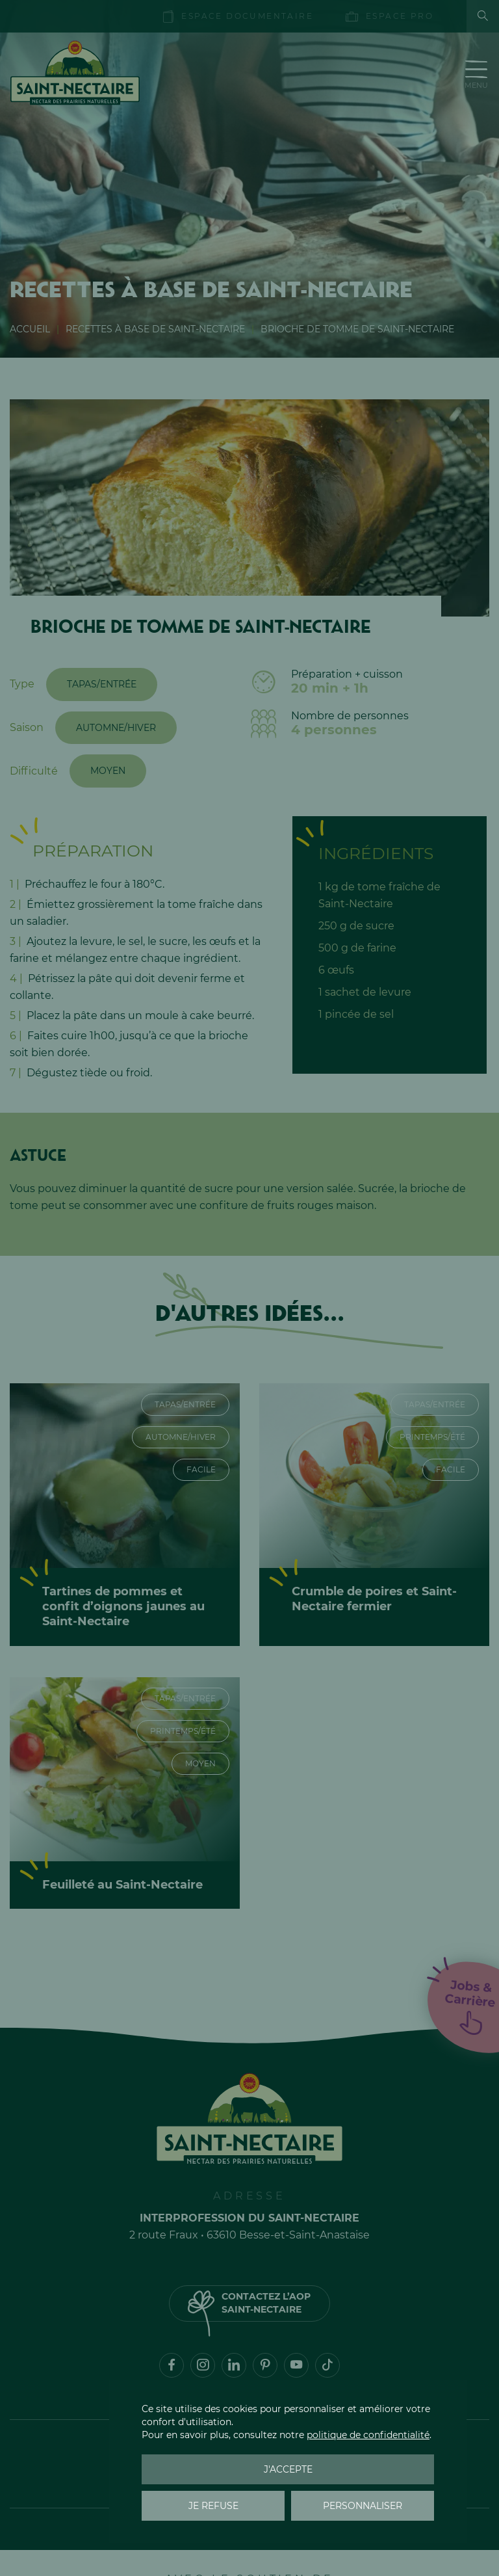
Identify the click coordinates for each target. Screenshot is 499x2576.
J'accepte (288, 2469)
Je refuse (213, 2506)
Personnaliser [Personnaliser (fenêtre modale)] (362, 2506)
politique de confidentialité (368, 2435)
